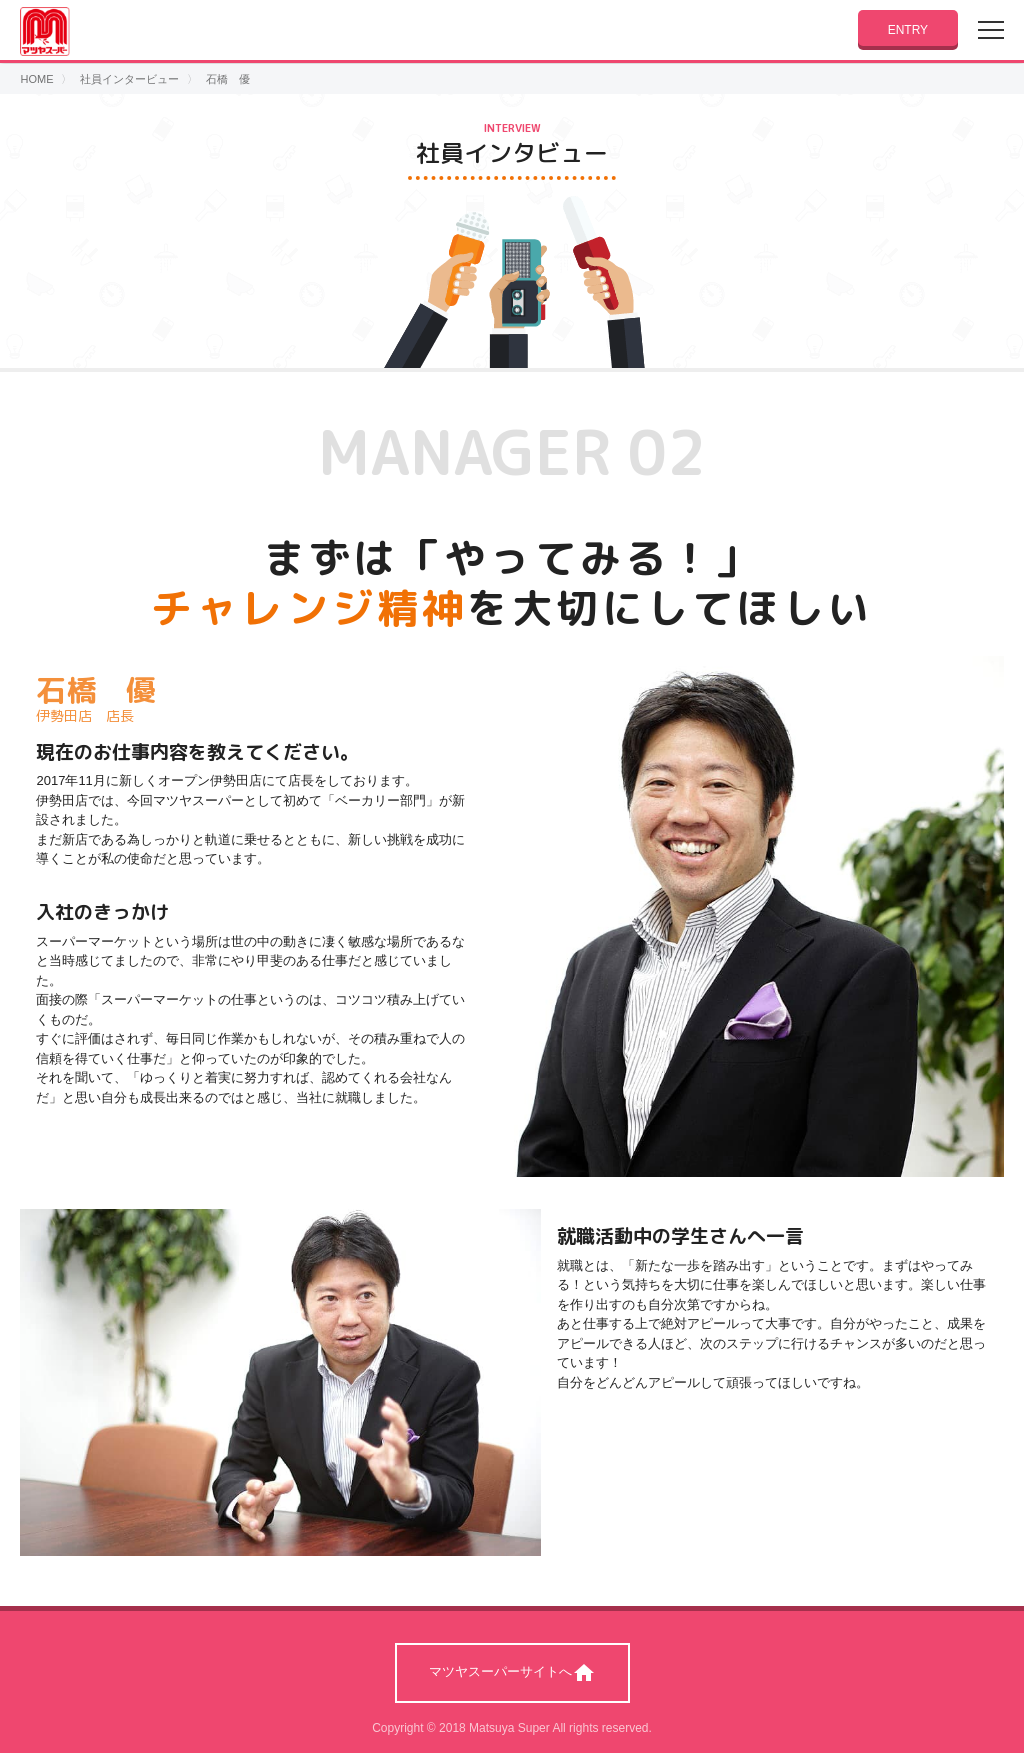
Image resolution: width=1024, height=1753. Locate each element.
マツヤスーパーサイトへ (512, 1673)
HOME (36, 79)
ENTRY (908, 30)
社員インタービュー (129, 79)
